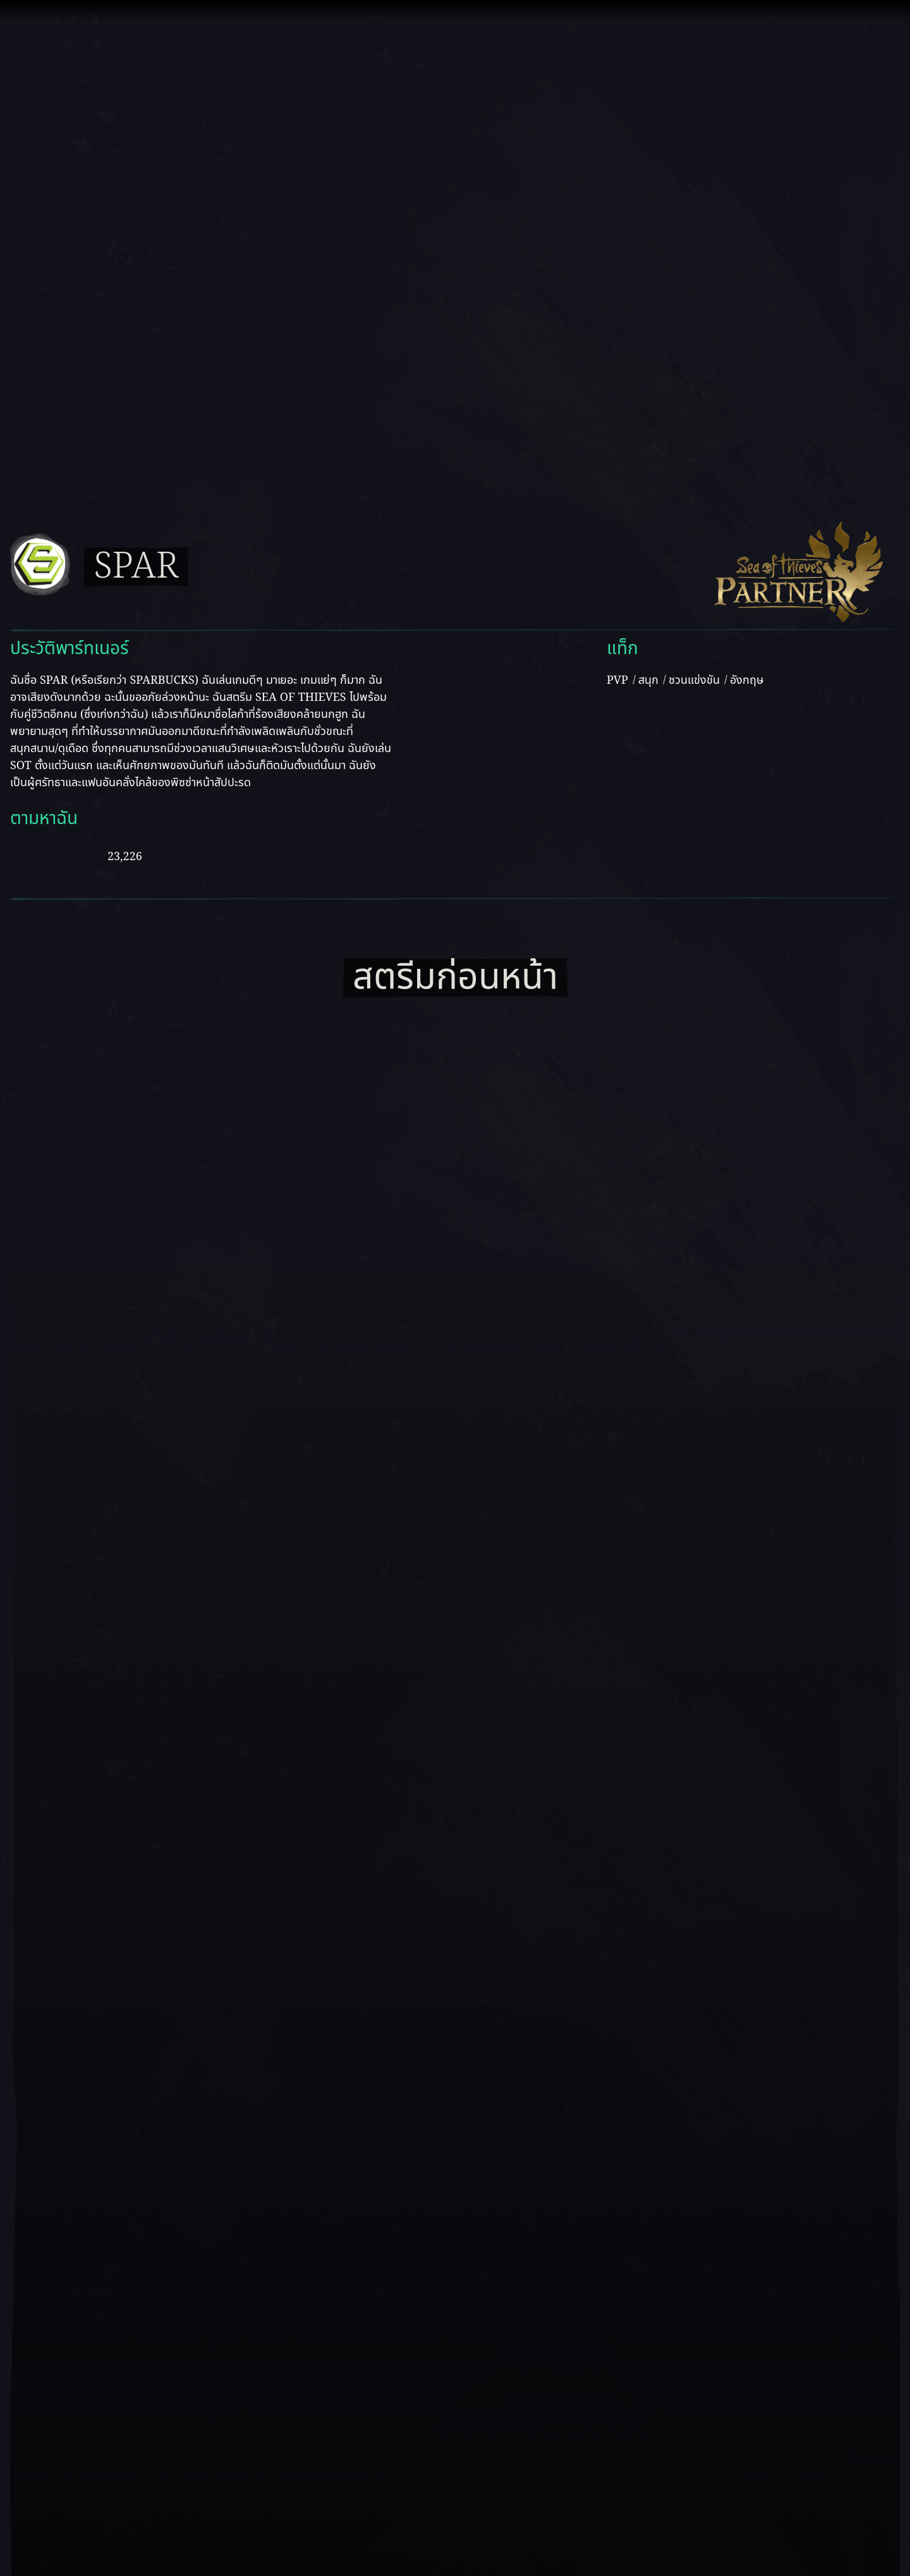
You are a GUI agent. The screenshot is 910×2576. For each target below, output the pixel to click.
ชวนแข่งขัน (694, 680)
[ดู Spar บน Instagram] (224, 854)
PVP (617, 680)
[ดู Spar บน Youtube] (30, 854)
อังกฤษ (747, 680)
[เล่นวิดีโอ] (455, 2025)
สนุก (648, 680)
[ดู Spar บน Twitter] (172, 854)
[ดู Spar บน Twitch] (81, 854)
